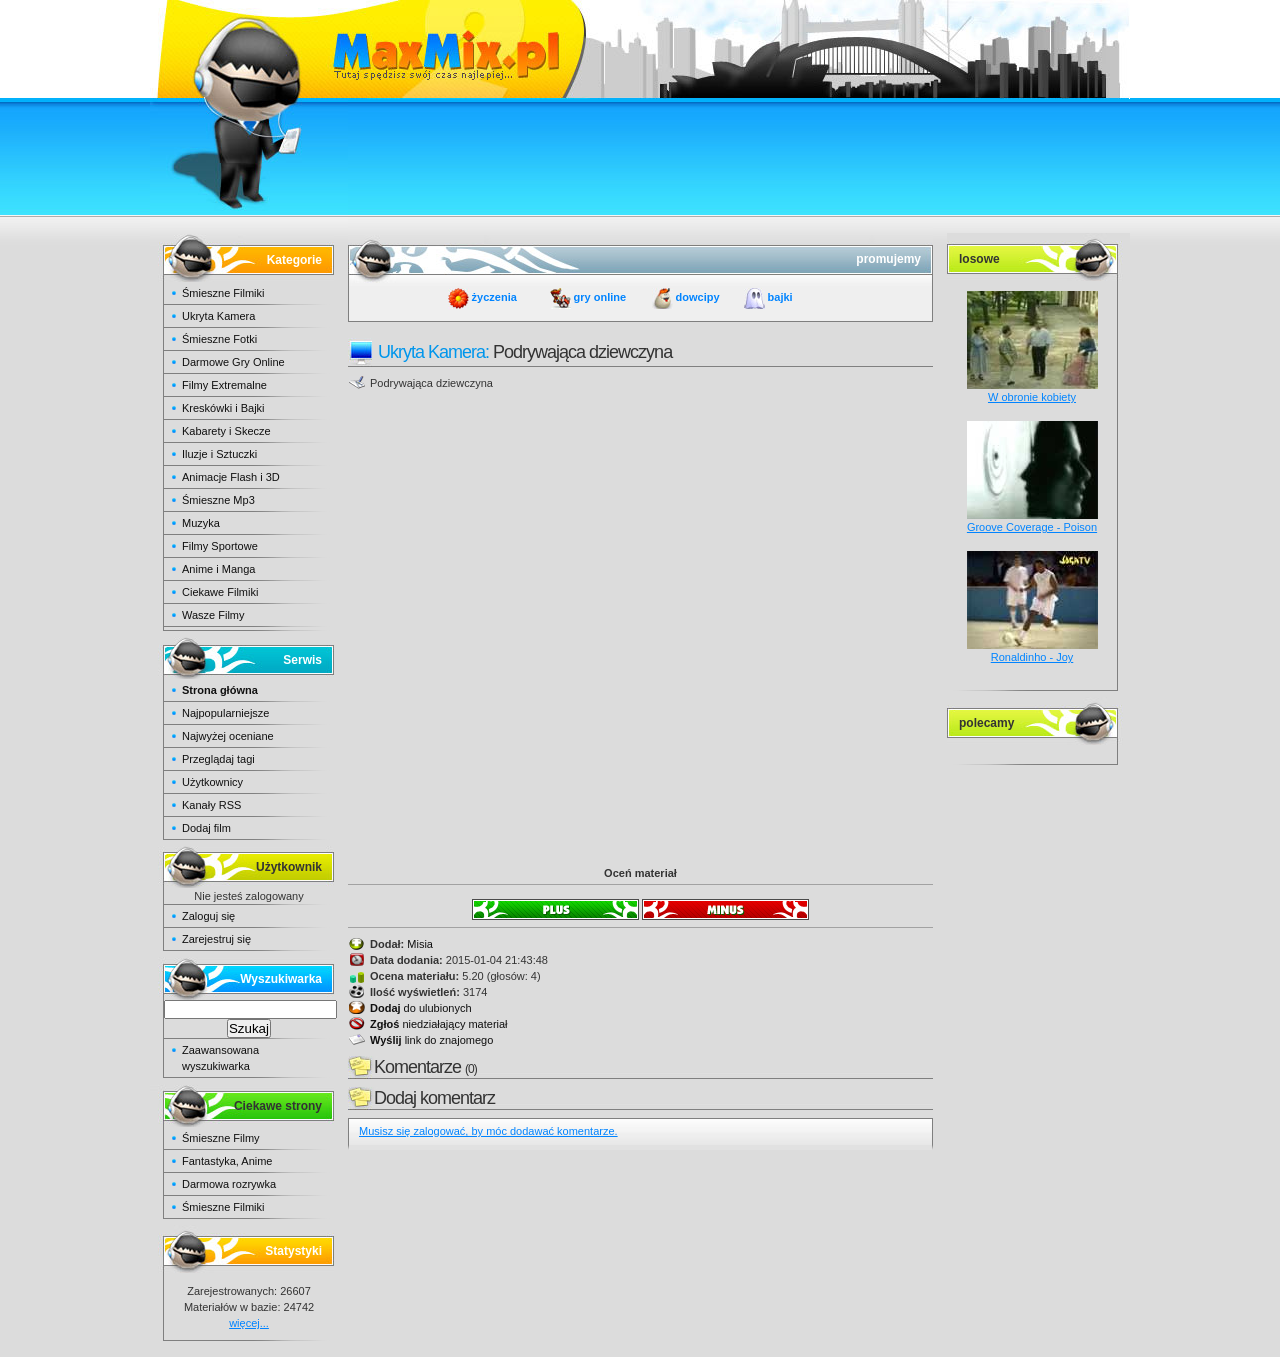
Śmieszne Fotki (219, 339)
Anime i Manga (218, 569)
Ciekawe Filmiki (220, 592)
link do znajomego (431, 1040)
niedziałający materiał (439, 1024)
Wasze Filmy (213, 615)
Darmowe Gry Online (233, 362)
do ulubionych (421, 1008)
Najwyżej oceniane (228, 736)
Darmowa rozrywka (229, 1184)
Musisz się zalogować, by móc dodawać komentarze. (488, 1131)
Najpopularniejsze (225, 713)
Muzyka (201, 523)
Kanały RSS (211, 805)
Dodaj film (206, 828)
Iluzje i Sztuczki (219, 454)
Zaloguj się (208, 916)
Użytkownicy (212, 782)
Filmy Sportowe (220, 546)
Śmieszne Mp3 (218, 500)
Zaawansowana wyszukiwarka (220, 1058)
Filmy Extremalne (224, 385)
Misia (420, 944)
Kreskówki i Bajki (223, 408)
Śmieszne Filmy (221, 1138)
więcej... (249, 1323)
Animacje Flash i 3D (231, 477)
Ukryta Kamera (218, 316)
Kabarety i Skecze (226, 431)
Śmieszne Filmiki (223, 293)
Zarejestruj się (216, 939)
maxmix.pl (640, 49)
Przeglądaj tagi (218, 759)
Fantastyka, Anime (227, 1161)
